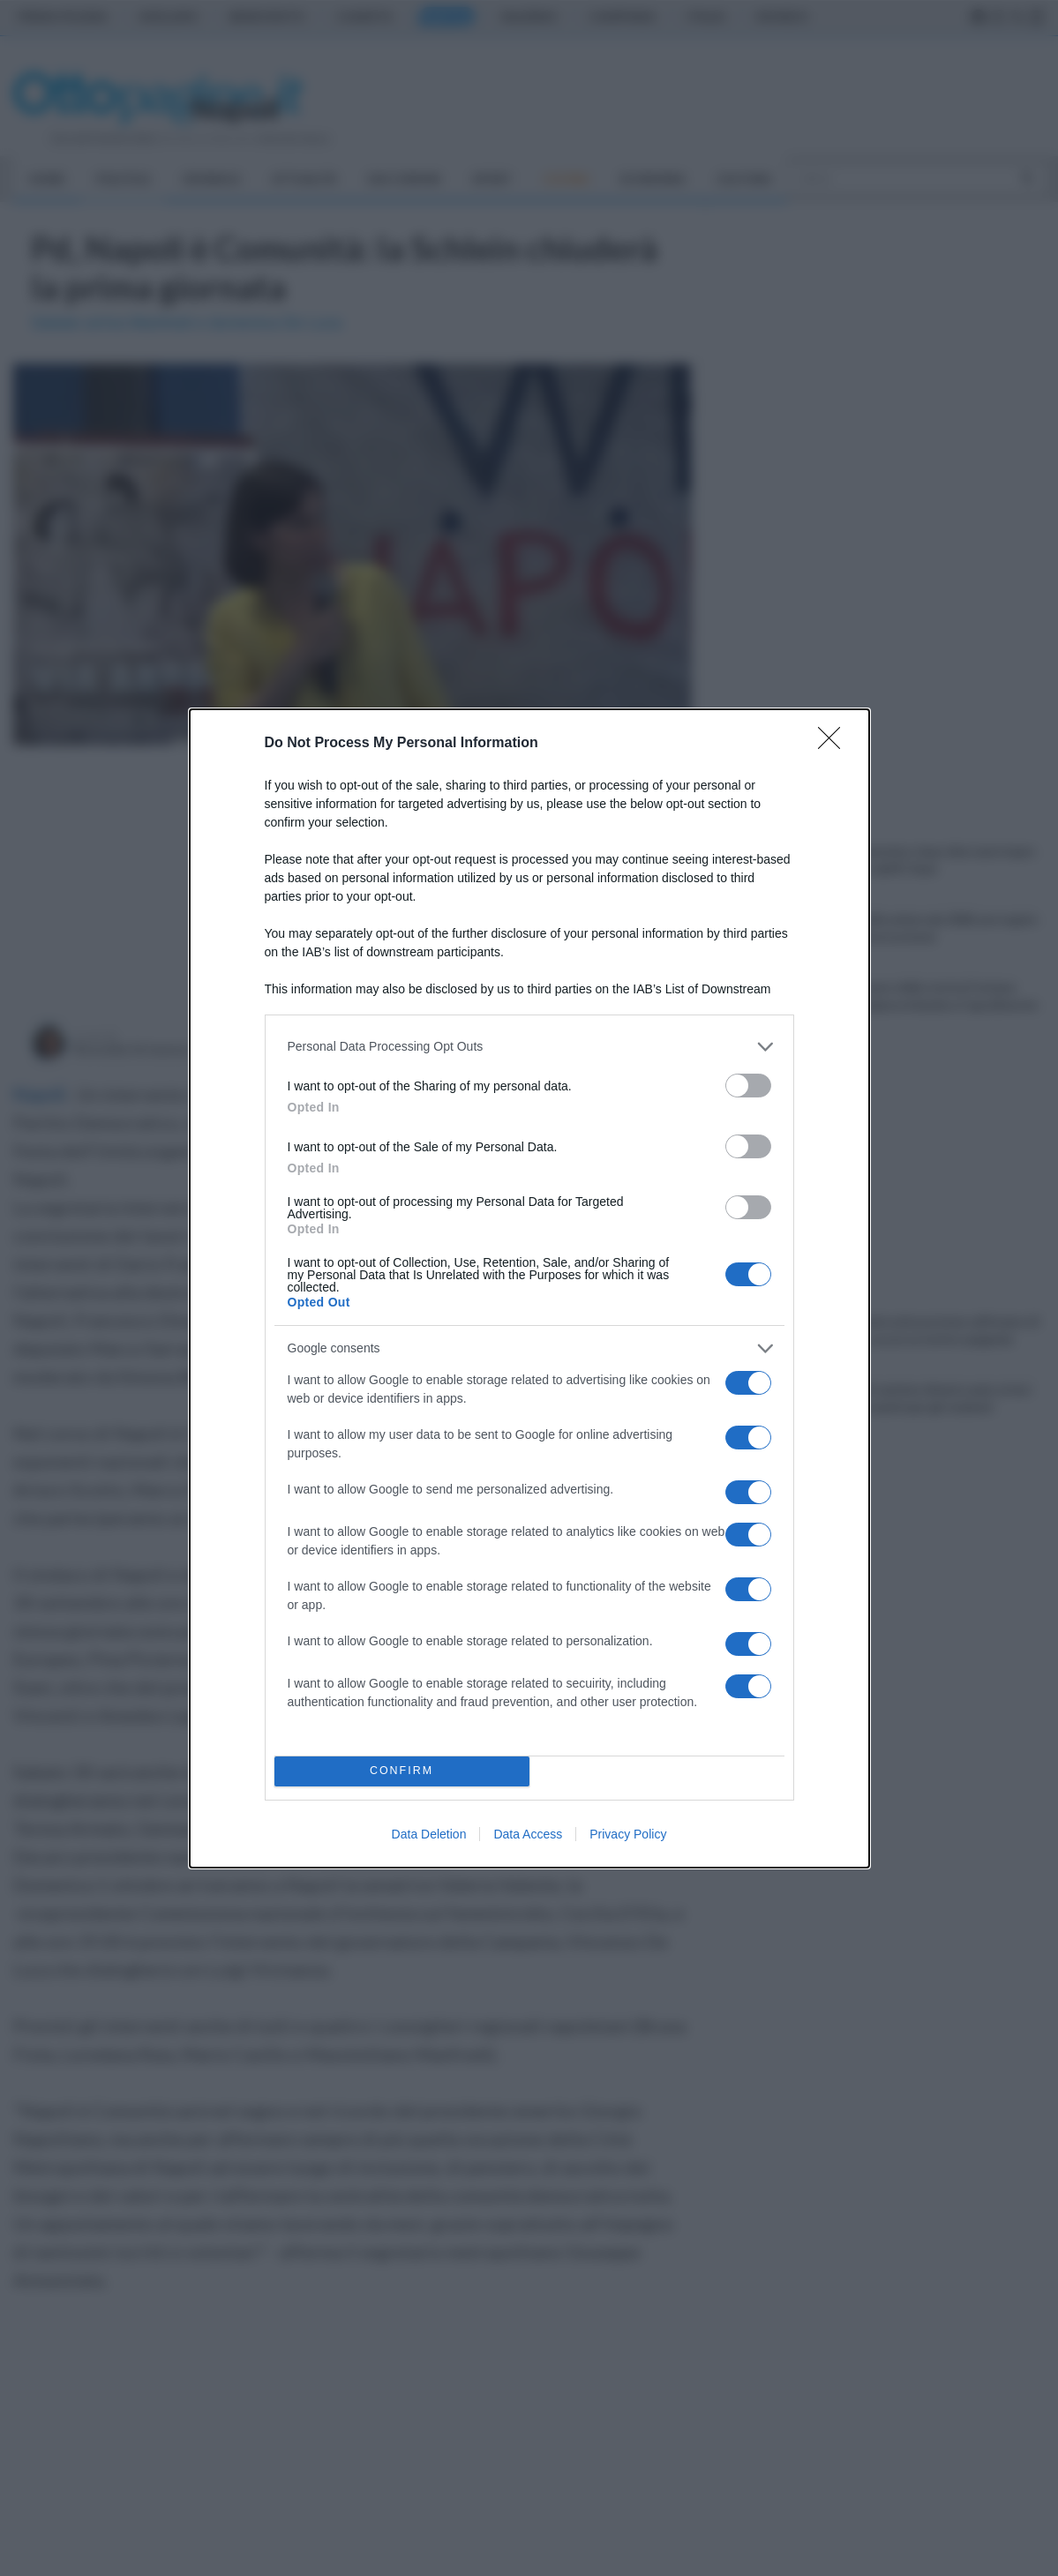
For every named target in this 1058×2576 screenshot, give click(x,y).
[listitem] (529, 1046)
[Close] (835, 743)
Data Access (527, 1834)
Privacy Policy (627, 1834)
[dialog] (529, 1288)
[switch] (748, 1085)
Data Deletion (429, 1834)
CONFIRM (402, 1771)
